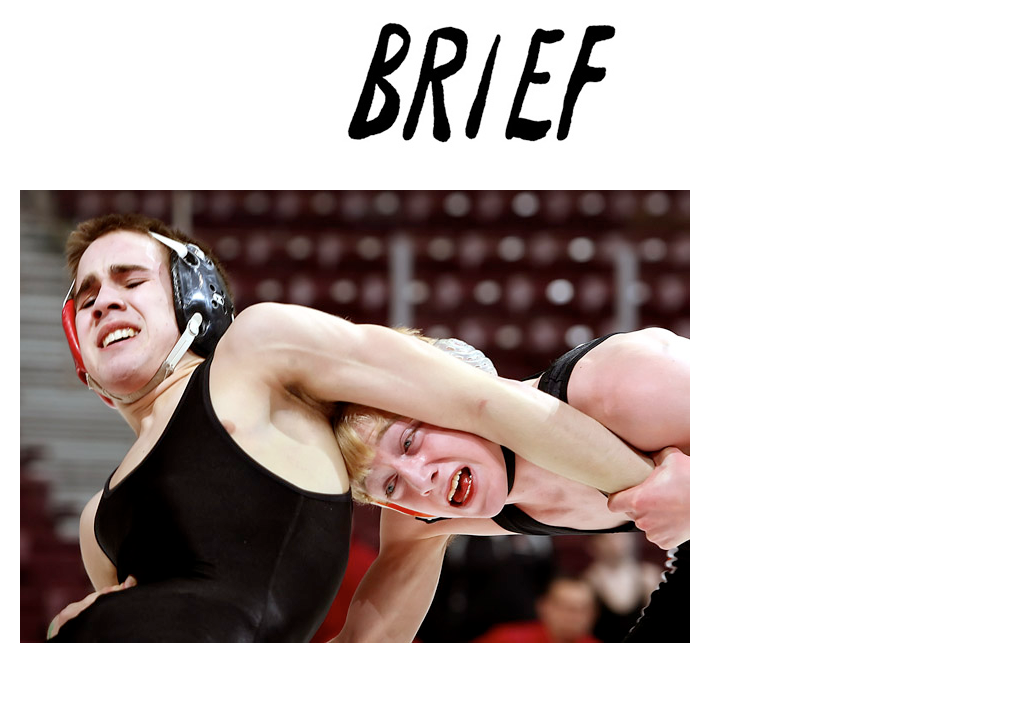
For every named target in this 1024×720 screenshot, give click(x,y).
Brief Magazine (512, 95)
